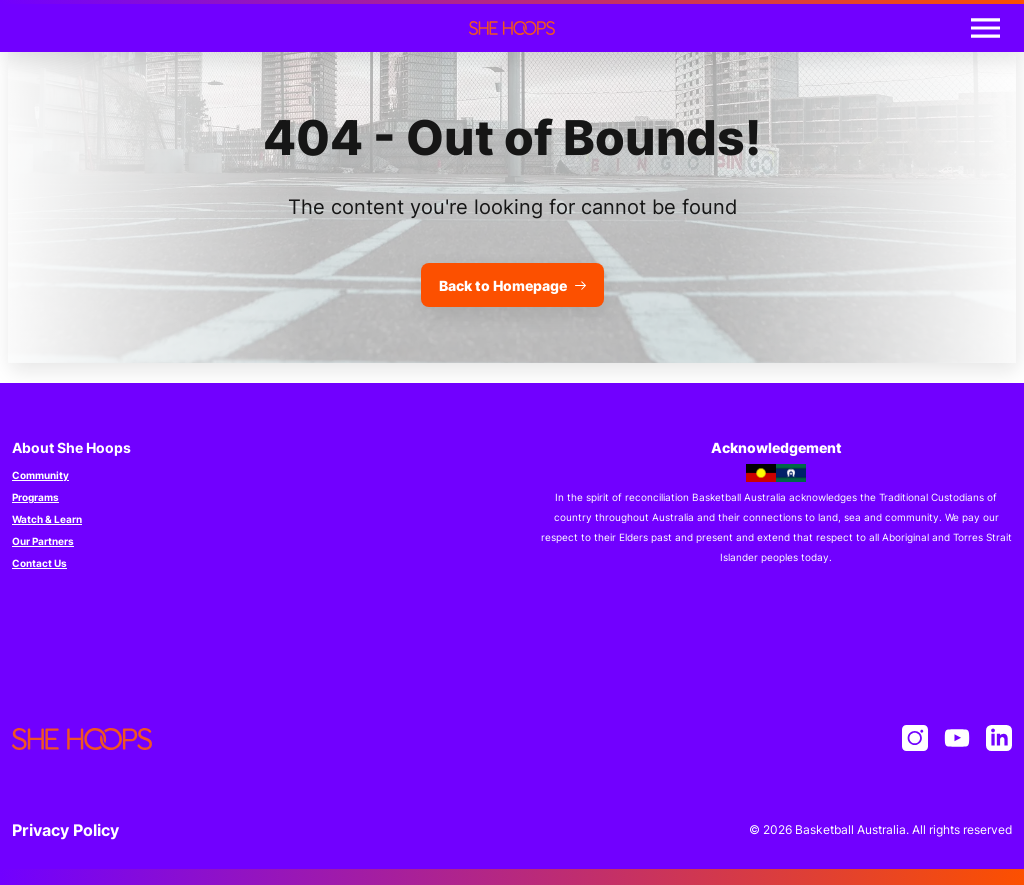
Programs (35, 497)
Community (40, 475)
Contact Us (39, 563)
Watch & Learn (47, 519)
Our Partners (43, 541)
